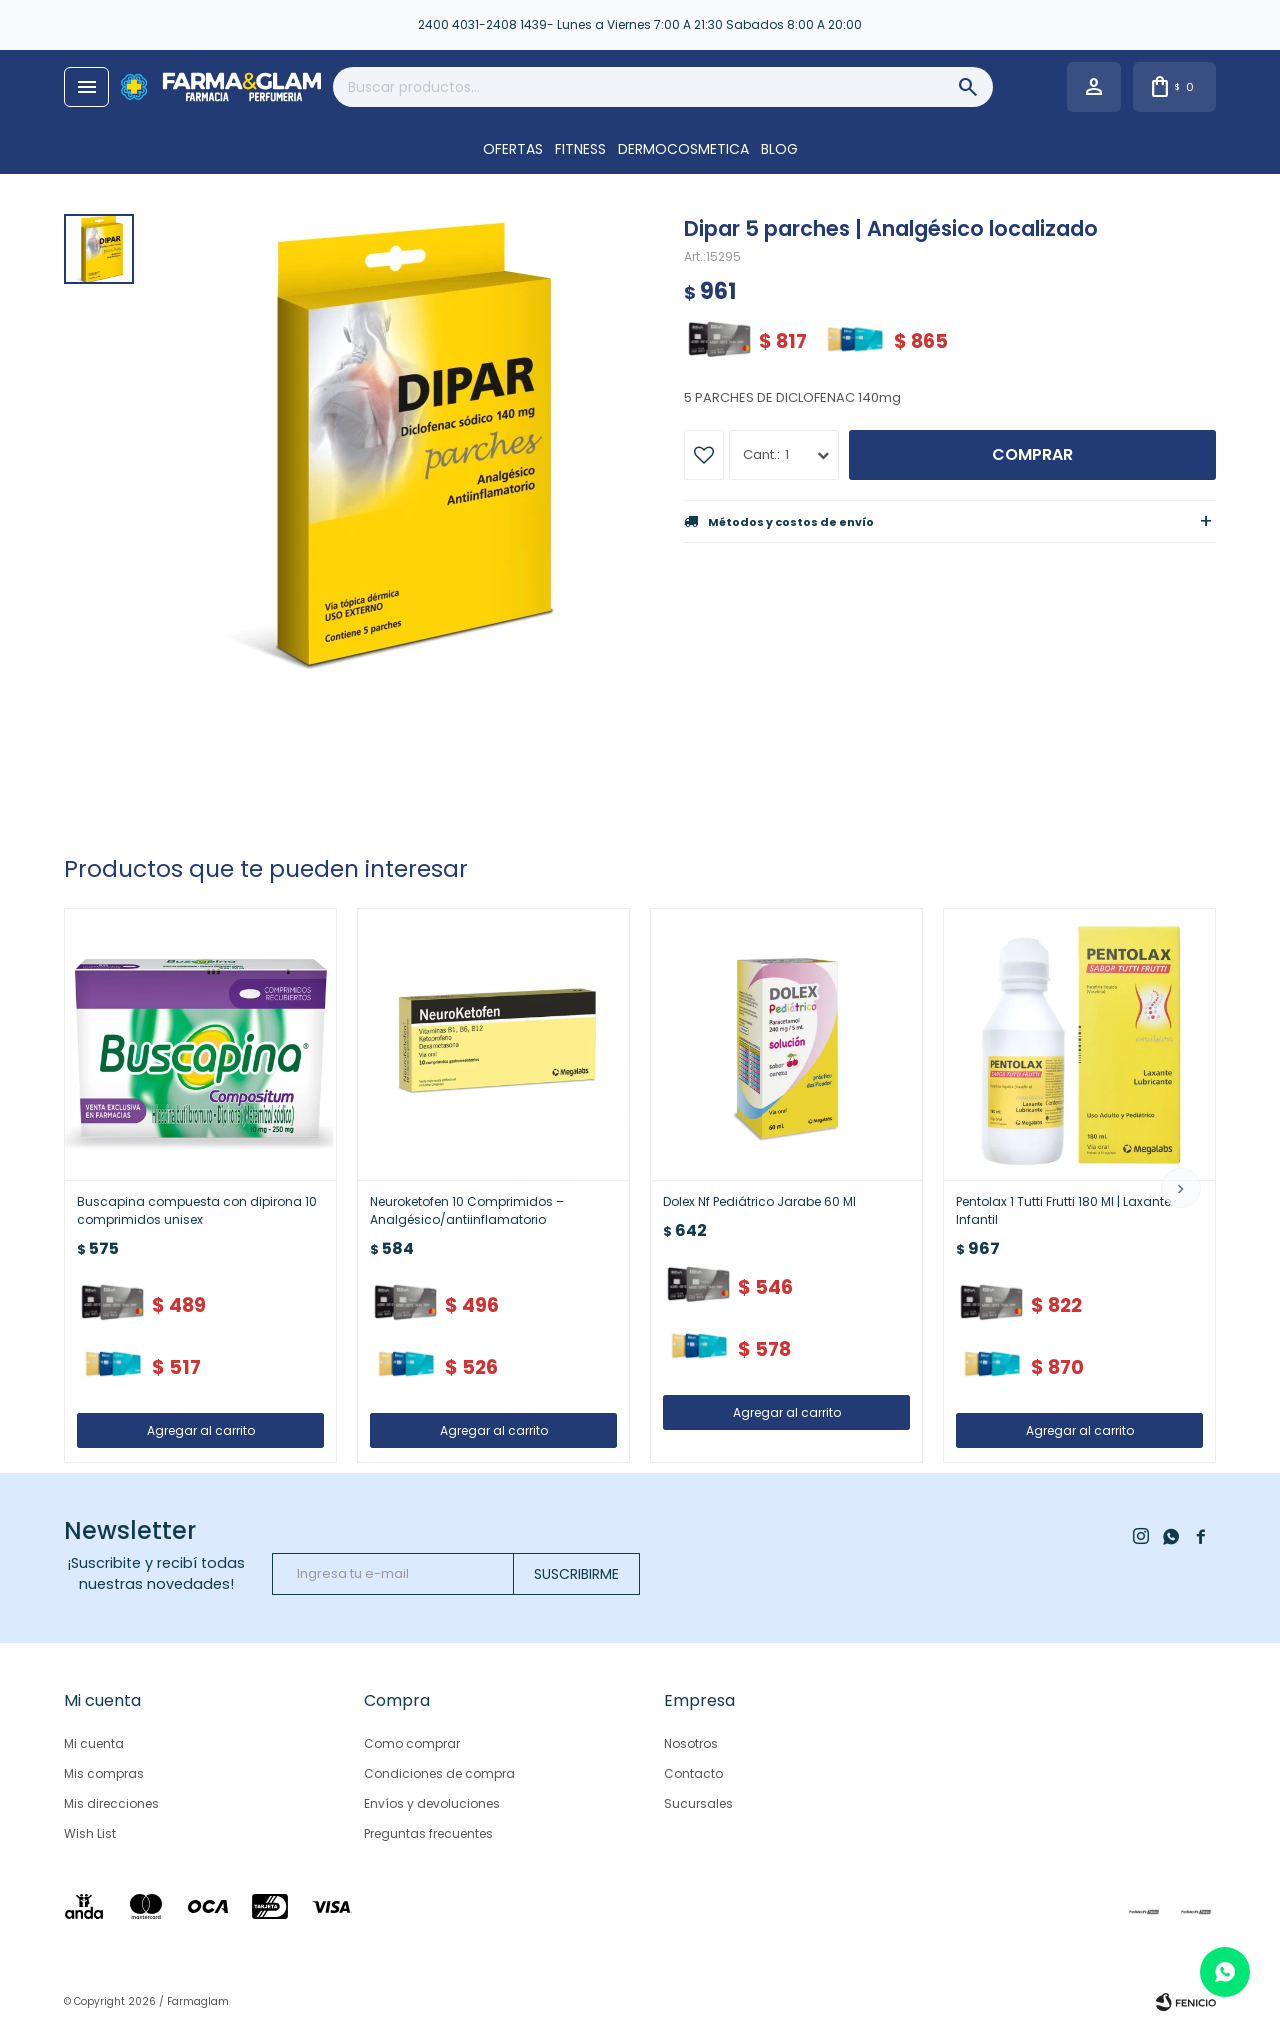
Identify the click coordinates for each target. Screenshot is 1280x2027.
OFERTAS (513, 149)
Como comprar (412, 1743)
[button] (1181, 1188)
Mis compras (104, 1773)
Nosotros (691, 1743)
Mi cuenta (94, 1743)
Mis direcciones (111, 1803)
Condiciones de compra (439, 1773)
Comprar (1032, 454)
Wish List (90, 1833)
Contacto (693, 1773)
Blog (779, 149)
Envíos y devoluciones (432, 1803)
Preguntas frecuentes (428, 1833)
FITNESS (580, 149)
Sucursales (698, 1803)
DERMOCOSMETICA (683, 149)
